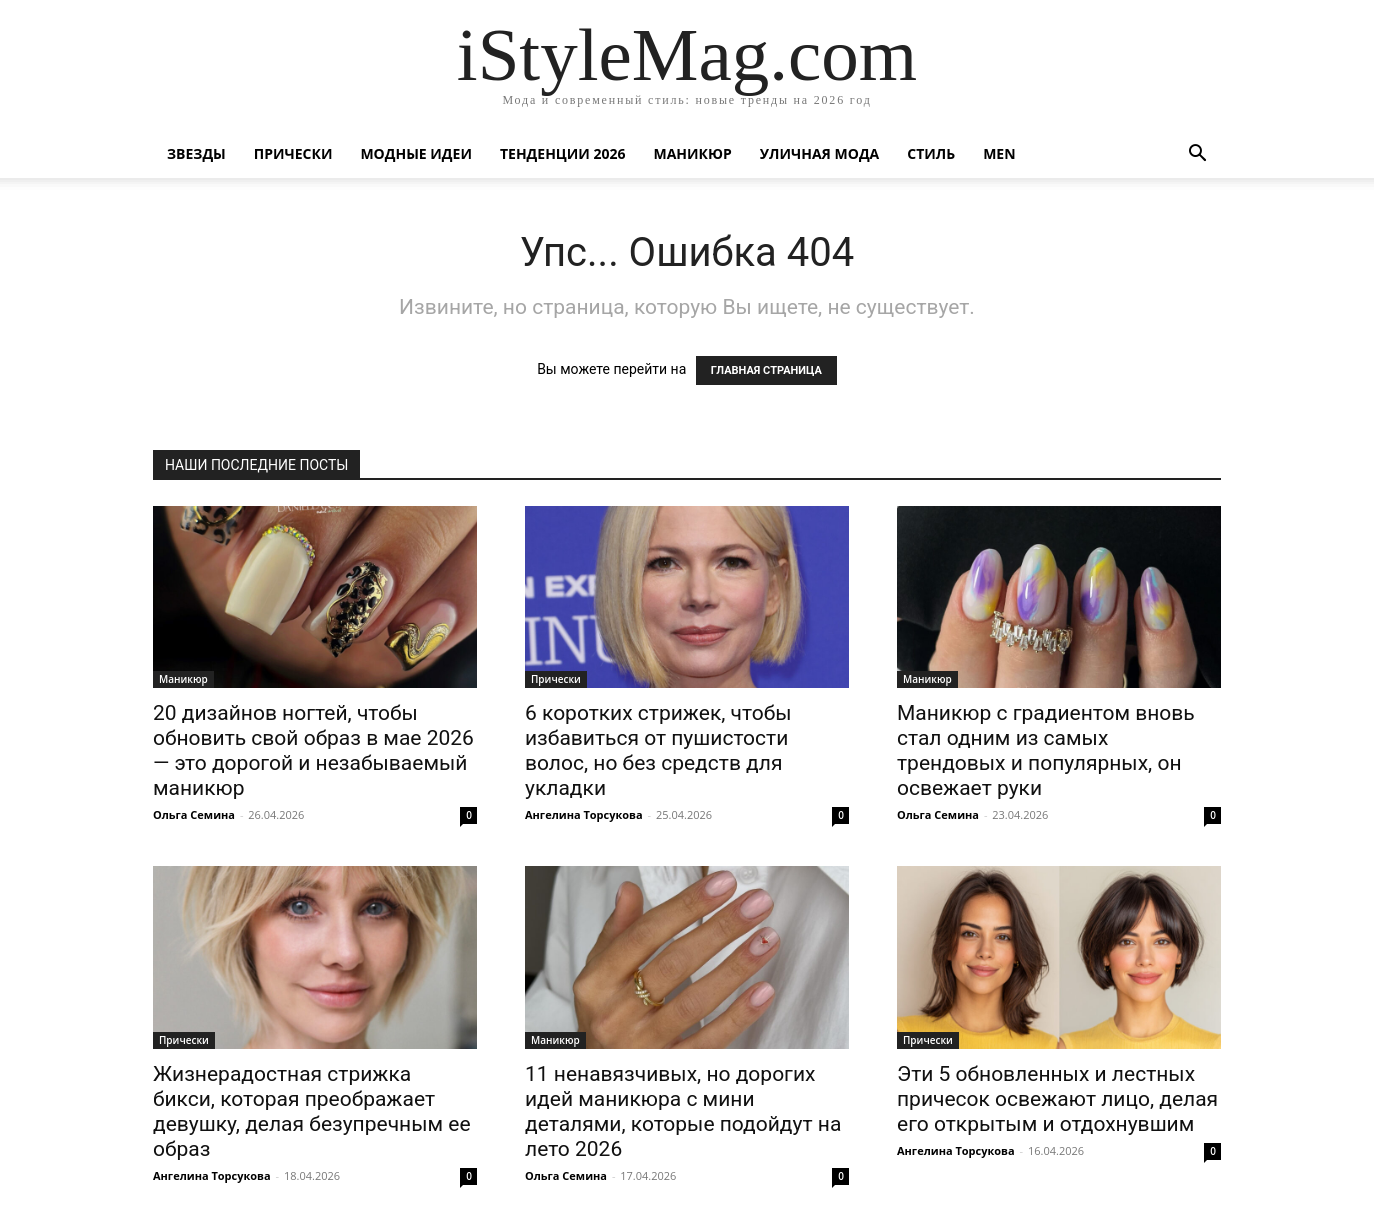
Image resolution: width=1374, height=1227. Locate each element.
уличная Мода (819, 153)
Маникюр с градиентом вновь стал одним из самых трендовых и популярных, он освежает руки (1046, 750)
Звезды (196, 153)
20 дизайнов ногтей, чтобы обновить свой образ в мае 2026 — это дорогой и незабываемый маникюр (313, 750)
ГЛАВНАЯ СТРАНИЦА (766, 370)
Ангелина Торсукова (584, 814)
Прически (293, 153)
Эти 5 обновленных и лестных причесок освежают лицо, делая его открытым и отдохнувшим (1057, 1099)
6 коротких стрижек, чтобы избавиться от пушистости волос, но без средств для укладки (658, 750)
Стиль (931, 153)
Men (999, 153)
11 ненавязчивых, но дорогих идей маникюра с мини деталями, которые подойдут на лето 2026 (683, 1111)
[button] (1197, 155)
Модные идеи (416, 153)
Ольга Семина (194, 814)
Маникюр (693, 153)
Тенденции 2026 (563, 153)
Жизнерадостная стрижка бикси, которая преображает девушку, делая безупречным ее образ (312, 1111)
